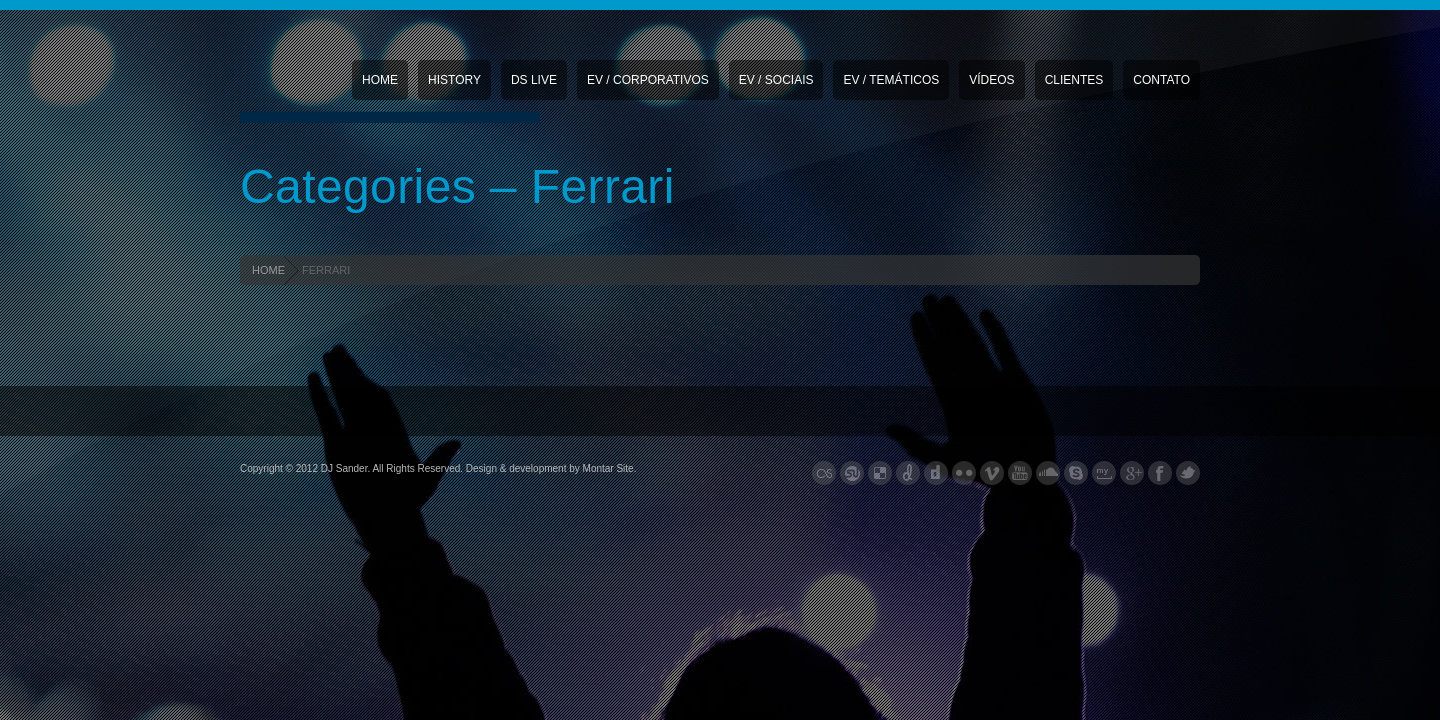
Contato (1161, 80)
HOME (268, 270)
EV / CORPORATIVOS (648, 80)
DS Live (534, 80)
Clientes (1074, 80)
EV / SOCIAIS (776, 80)
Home (380, 80)
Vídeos (991, 80)
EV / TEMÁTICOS (891, 80)
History (454, 80)
